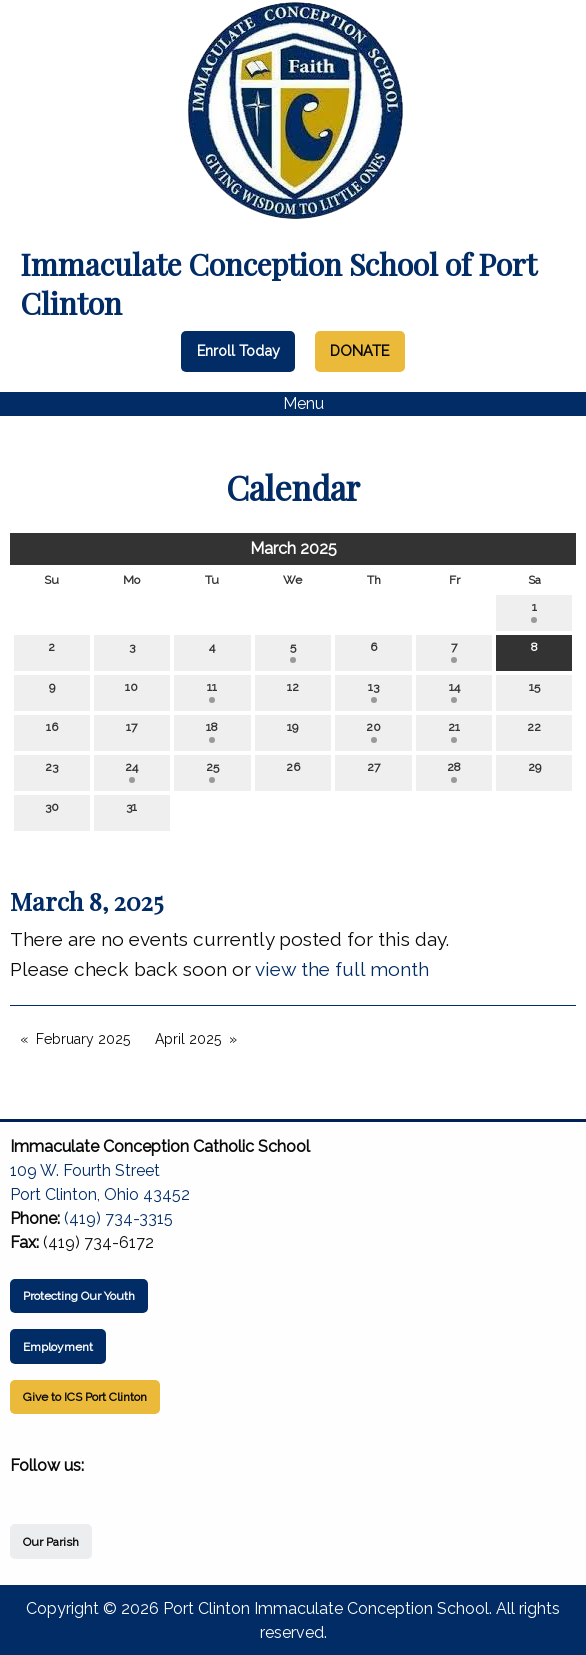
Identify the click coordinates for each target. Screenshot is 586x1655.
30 (52, 811)
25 (212, 771)
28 (454, 771)
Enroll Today (238, 350)
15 (534, 691)
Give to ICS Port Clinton (85, 1397)
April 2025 (188, 1039)
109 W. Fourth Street (85, 1170)
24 (131, 771)
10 (131, 691)
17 (131, 731)
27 (373, 771)
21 (454, 731)
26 (293, 771)
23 (51, 771)
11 (212, 691)
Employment (58, 1347)
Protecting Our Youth (79, 1296)
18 (212, 731)
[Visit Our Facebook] (26, 1489)
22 (534, 731)
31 (131, 811)
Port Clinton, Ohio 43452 (100, 1194)
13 (373, 691)
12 (293, 691)
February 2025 (83, 1039)
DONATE (359, 350)
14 (454, 691)
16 (52, 731)
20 (373, 731)
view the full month (342, 969)
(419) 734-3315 (118, 1218)
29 (534, 771)
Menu (293, 404)
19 (292, 731)
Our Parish (51, 1542)
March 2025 (293, 548)
